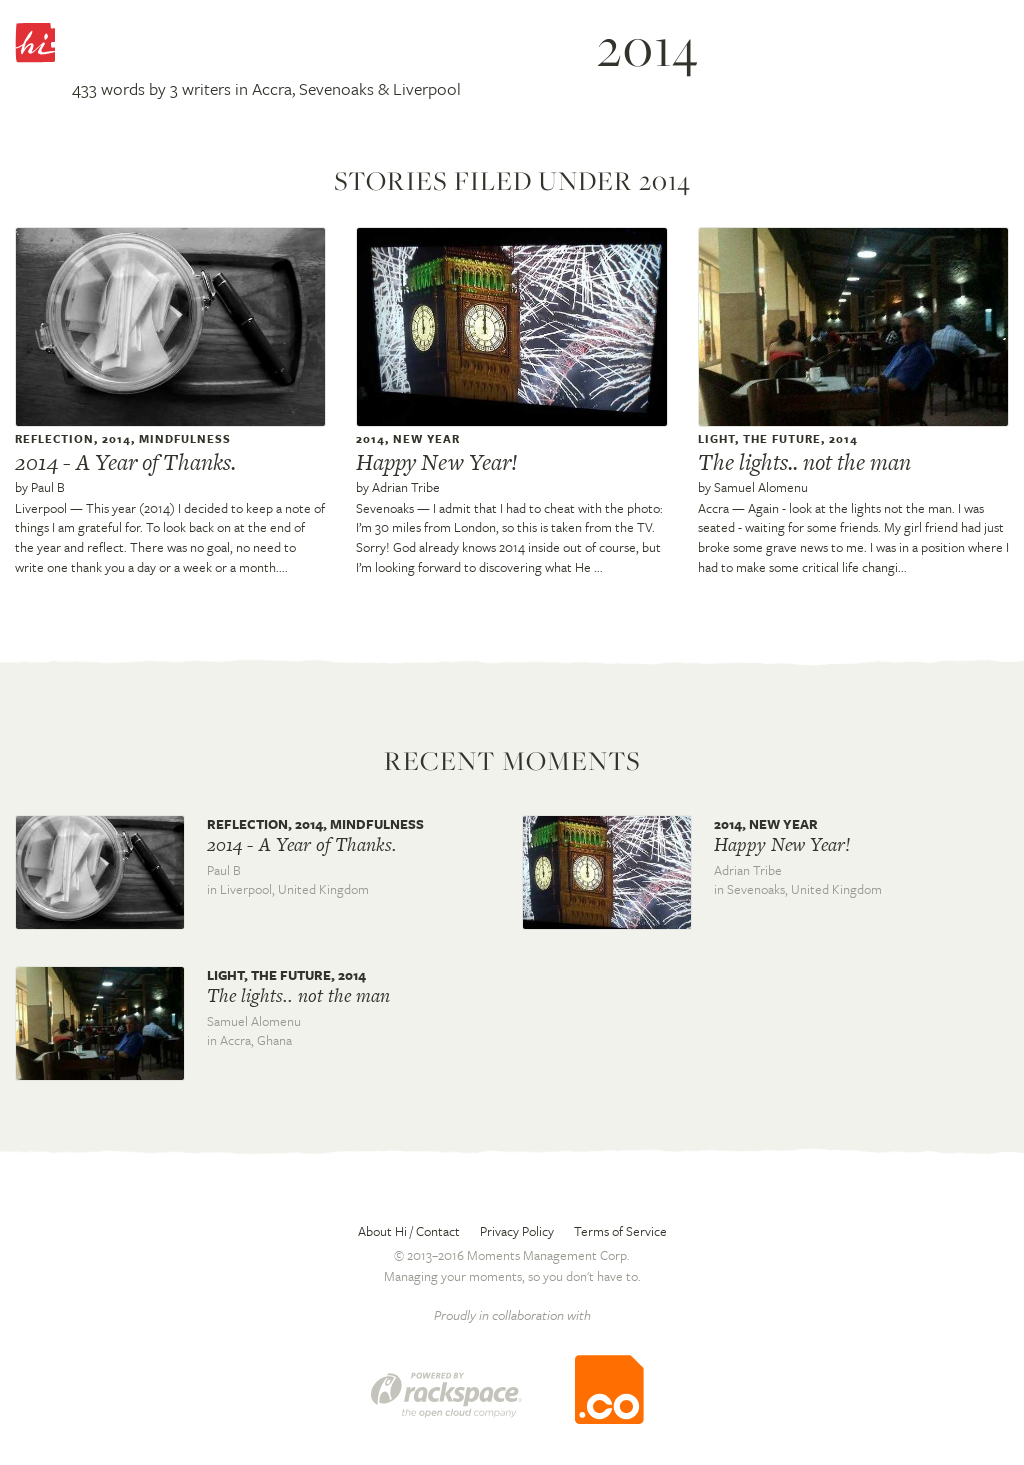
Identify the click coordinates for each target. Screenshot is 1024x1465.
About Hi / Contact (409, 1231)
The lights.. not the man (804, 462)
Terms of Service (620, 1231)
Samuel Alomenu (761, 487)
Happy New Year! (437, 462)
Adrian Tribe (406, 487)
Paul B (48, 487)
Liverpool (41, 508)
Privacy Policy (517, 1231)
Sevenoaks (385, 508)
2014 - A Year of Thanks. (125, 462)
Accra (713, 508)
